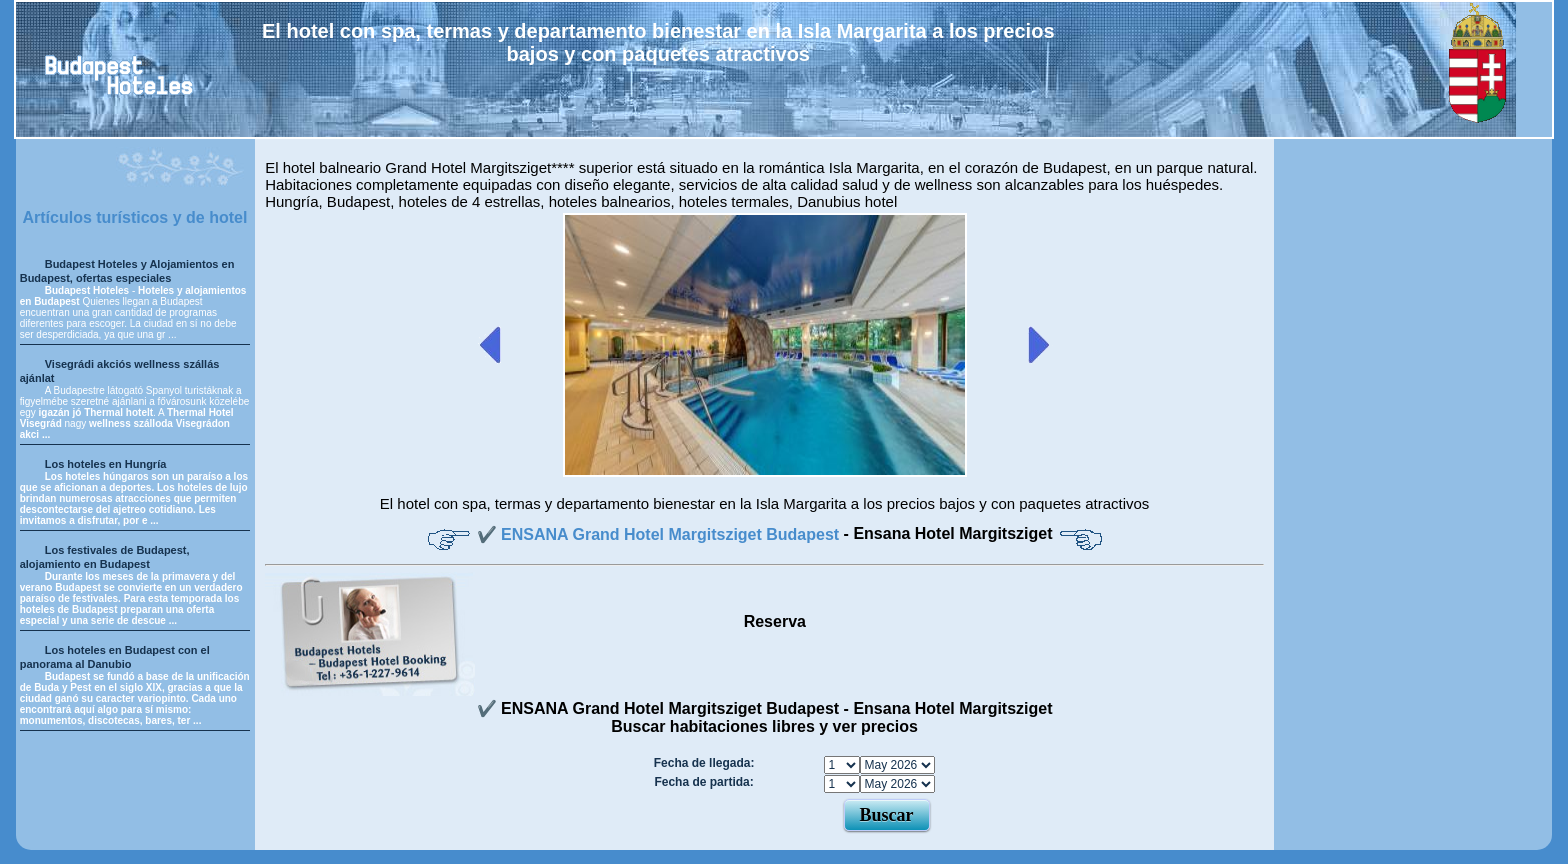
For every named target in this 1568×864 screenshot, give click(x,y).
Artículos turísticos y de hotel (134, 217)
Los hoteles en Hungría (106, 464)
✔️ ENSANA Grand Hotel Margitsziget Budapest (660, 534)
